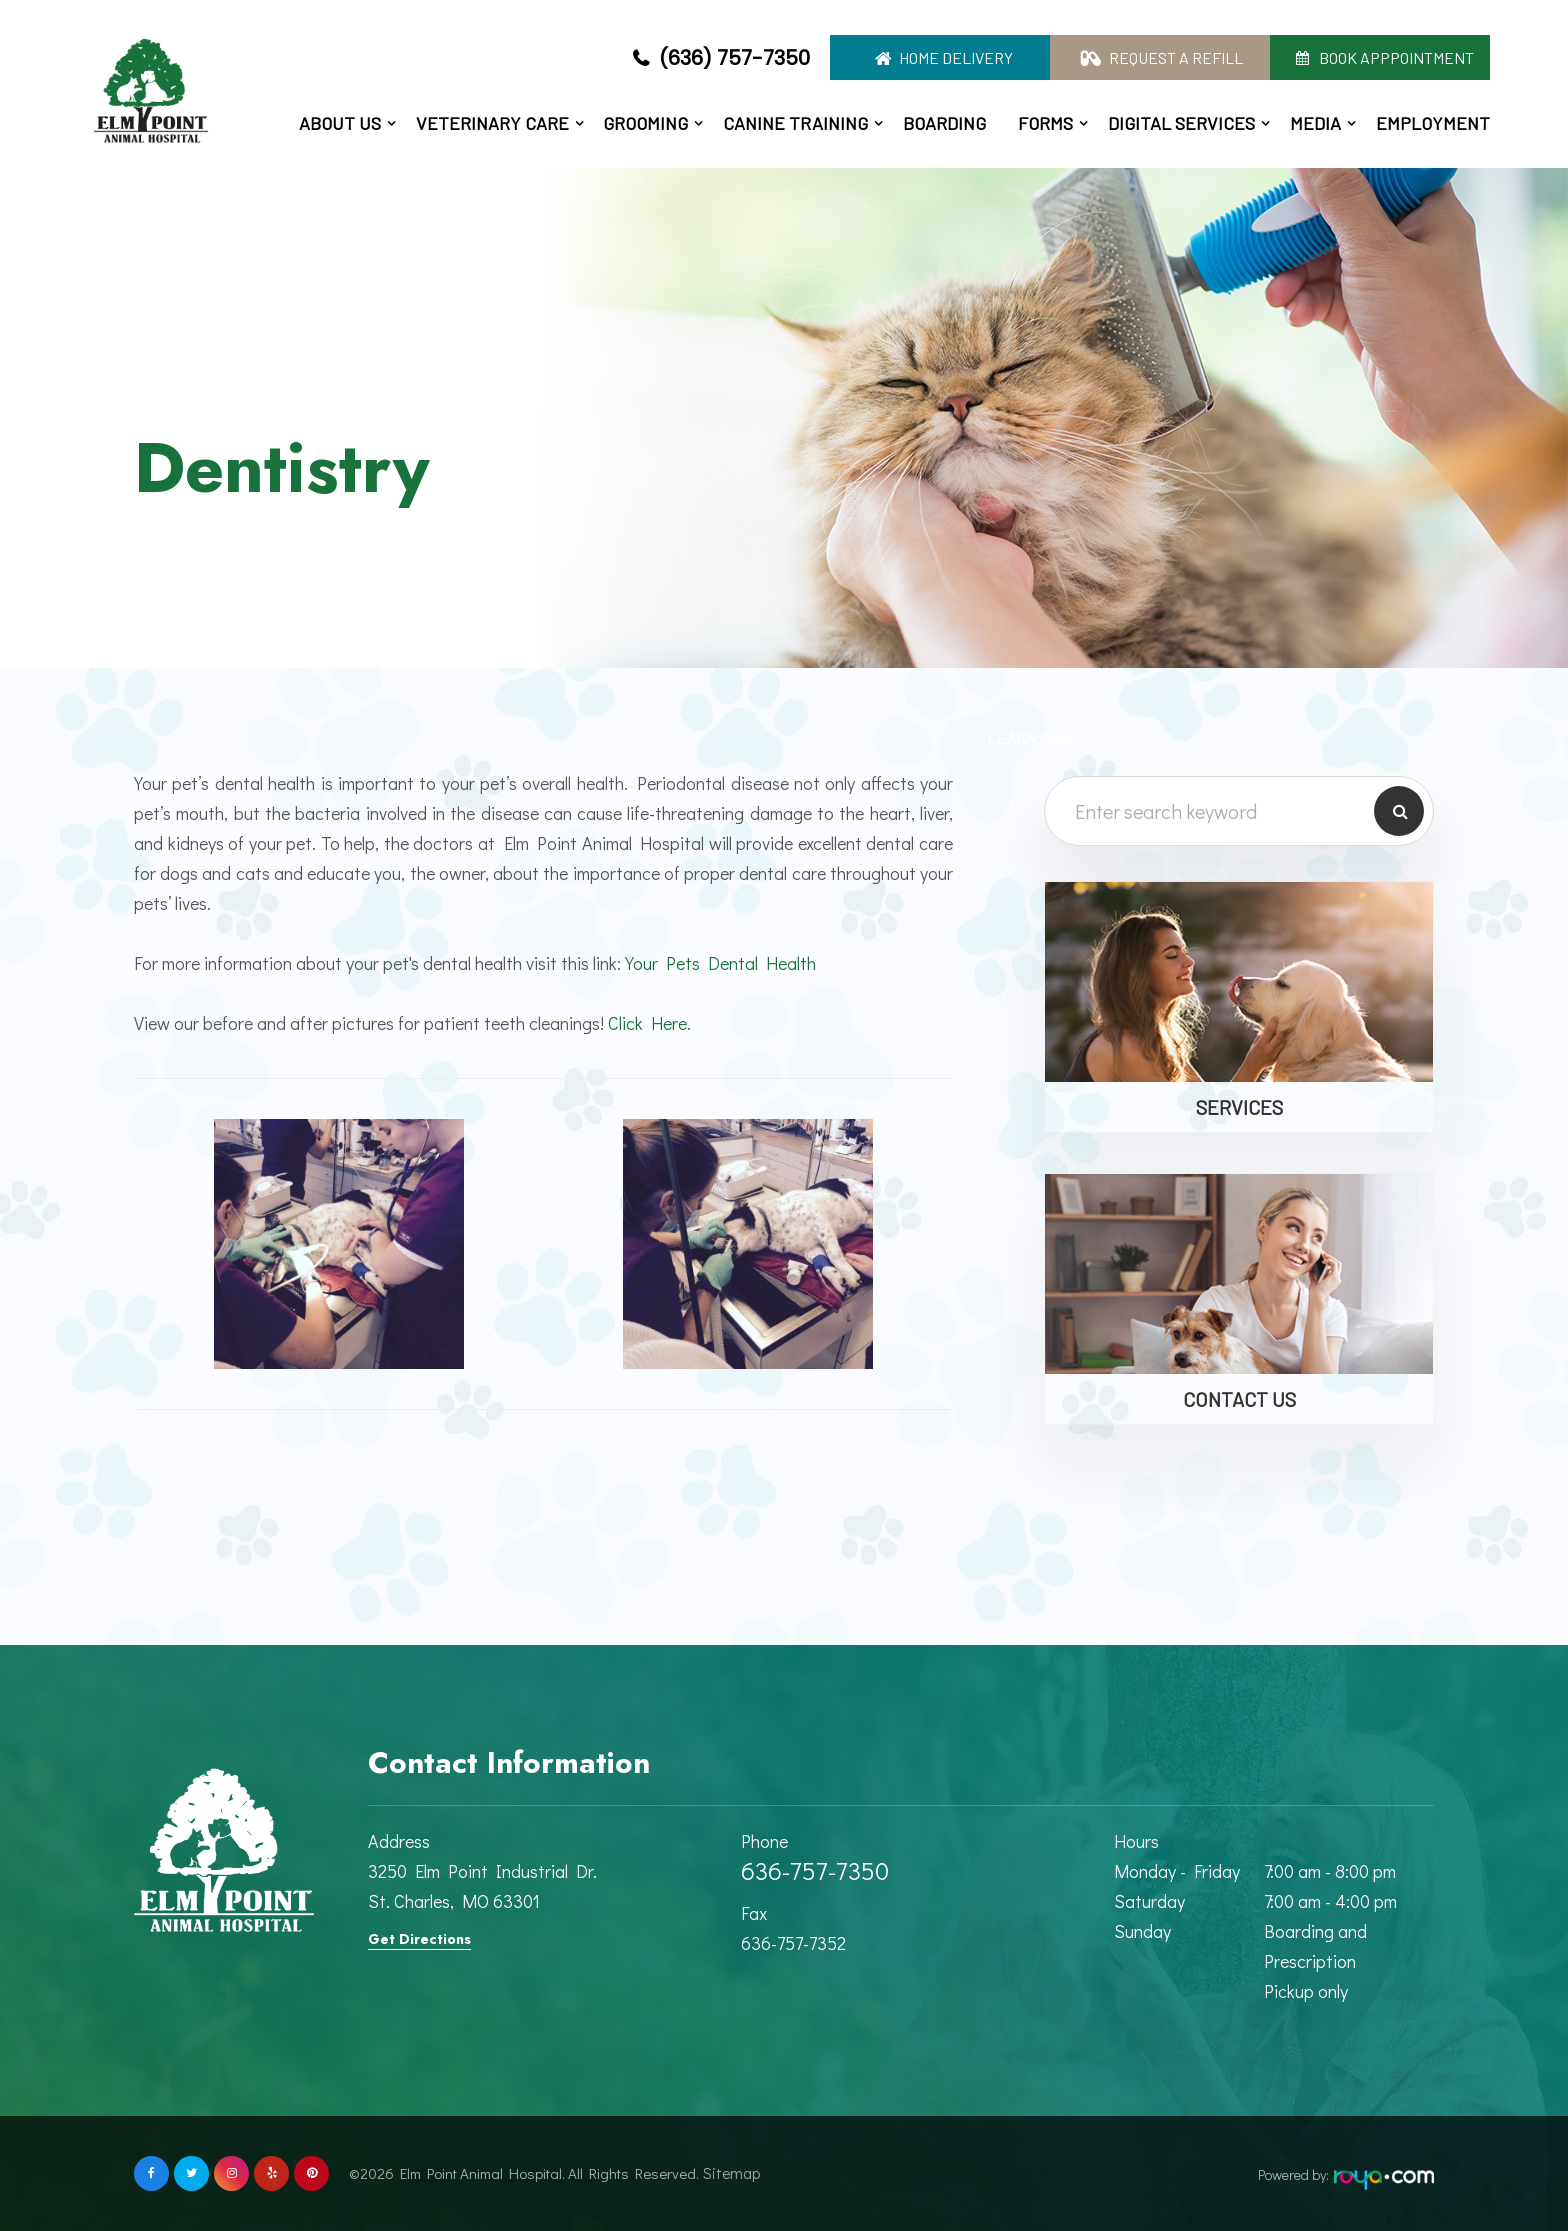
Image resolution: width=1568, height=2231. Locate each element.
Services (1239, 1107)
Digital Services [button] (1181, 123)
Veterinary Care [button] (492, 123)
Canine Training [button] (795, 123)
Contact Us (1239, 1399)
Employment (1433, 123)
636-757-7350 (815, 1870)
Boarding (944, 123)
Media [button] (1315, 123)
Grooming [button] (645, 123)
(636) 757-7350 (734, 58)
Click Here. (649, 1023)
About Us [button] (340, 123)
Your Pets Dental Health (720, 963)
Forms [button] (1045, 123)
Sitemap (725, 2173)
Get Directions (419, 1939)
